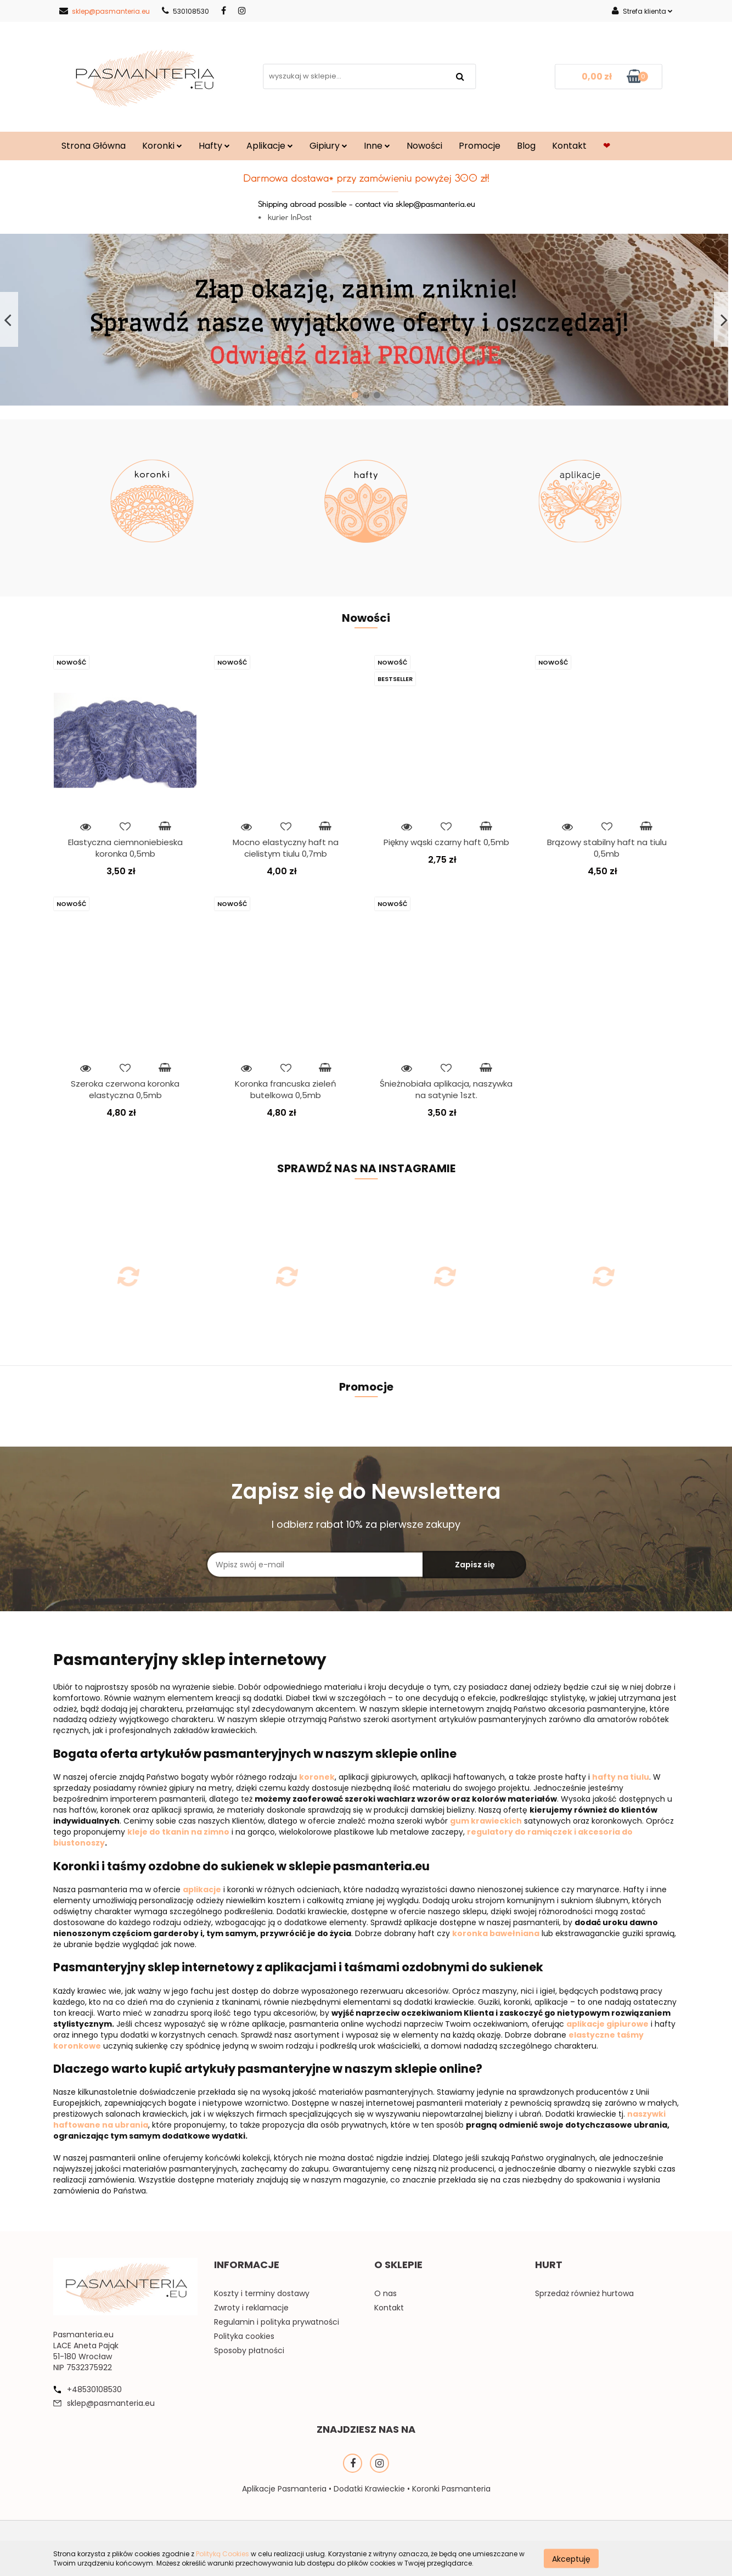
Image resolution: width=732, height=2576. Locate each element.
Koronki (162, 145)
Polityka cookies (244, 2336)
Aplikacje (269, 145)
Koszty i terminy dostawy (261, 2293)
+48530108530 (94, 2389)
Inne (377, 145)
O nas (385, 2293)
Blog (526, 145)
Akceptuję (571, 2558)
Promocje (479, 145)
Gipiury (328, 145)
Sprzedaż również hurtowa (584, 2293)
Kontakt (569, 145)
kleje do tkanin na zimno (178, 1831)
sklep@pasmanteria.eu (104, 11)
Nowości (424, 145)
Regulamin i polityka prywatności (276, 2321)
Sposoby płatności (249, 2350)
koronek (317, 1776)
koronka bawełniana (495, 1933)
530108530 (185, 11)
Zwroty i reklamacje (251, 2307)
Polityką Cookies (222, 2553)
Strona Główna (93, 145)
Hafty (214, 145)
